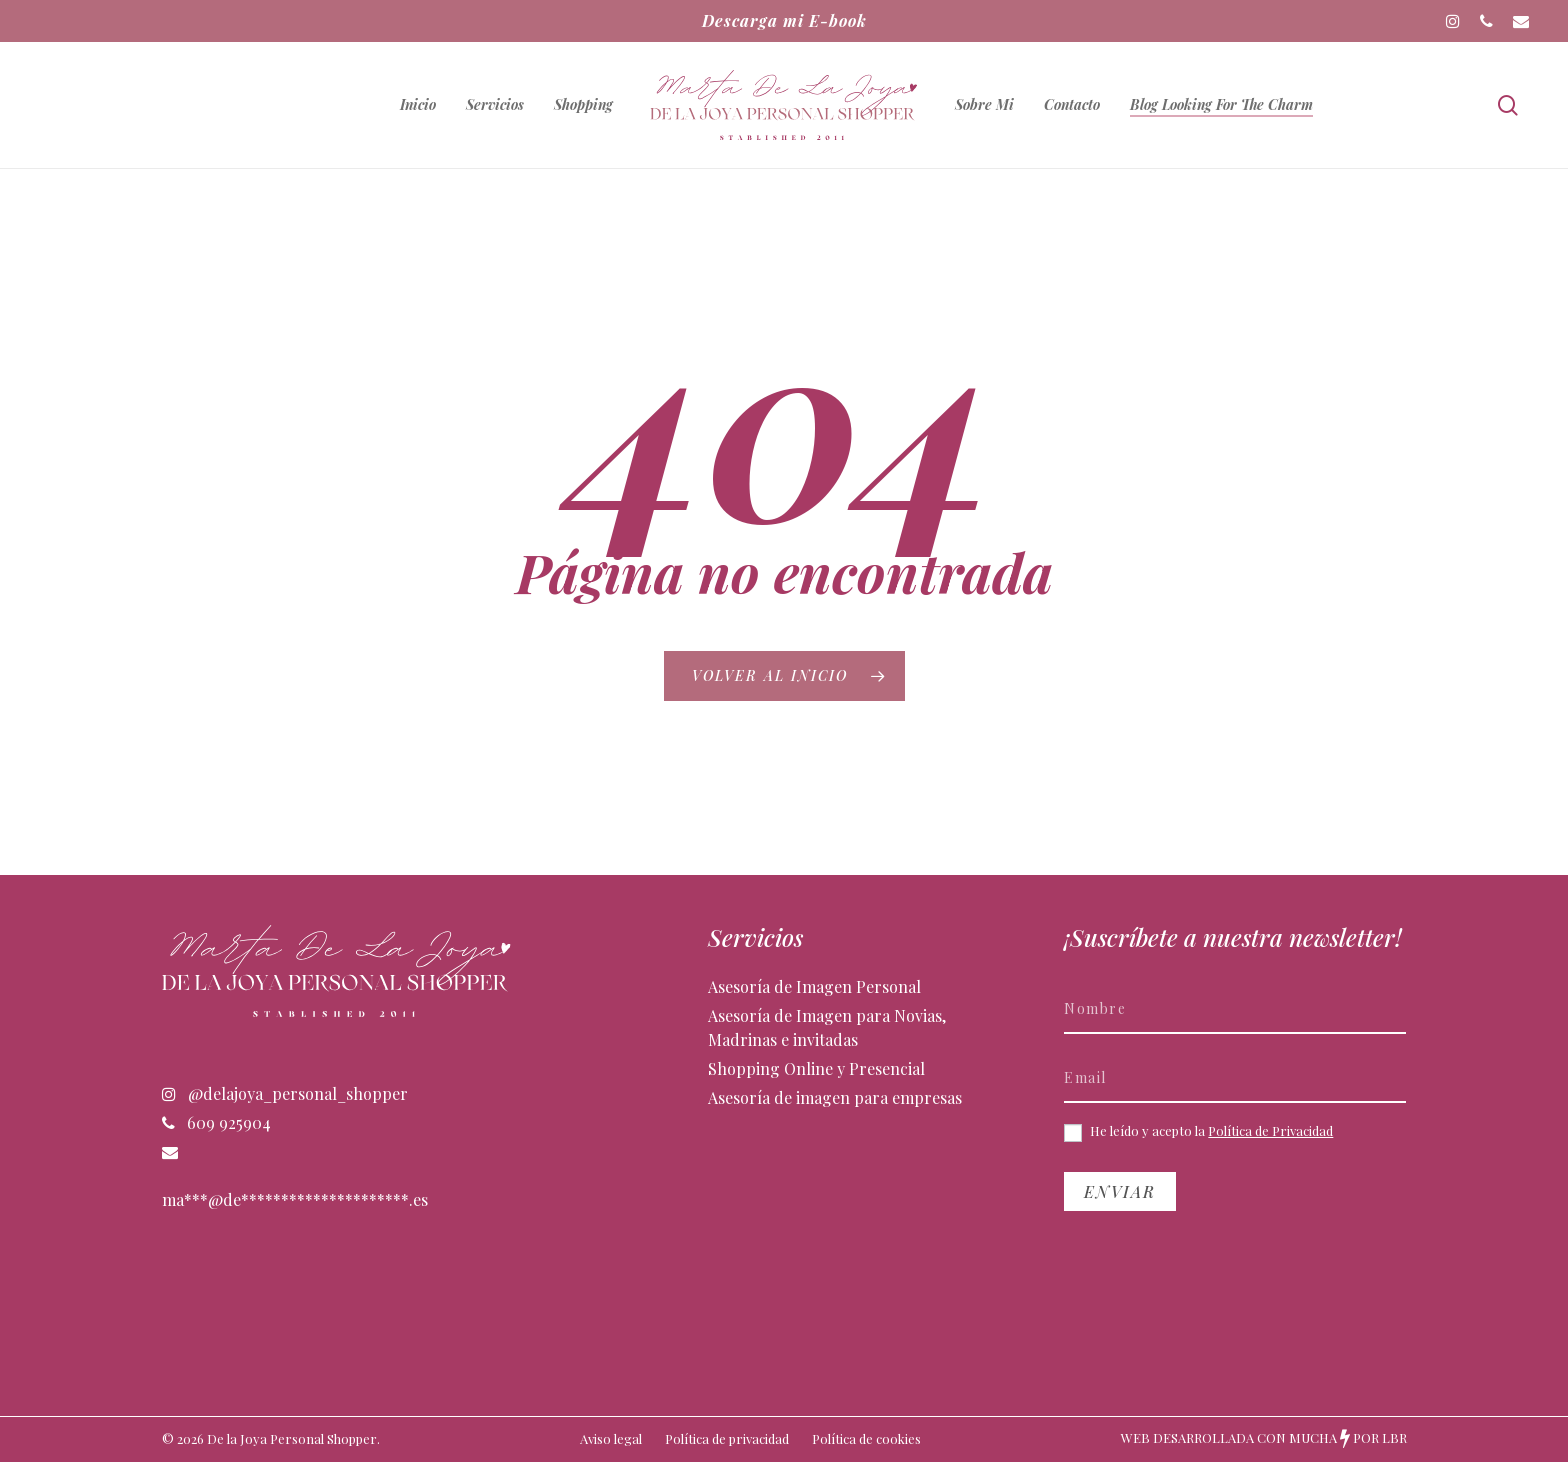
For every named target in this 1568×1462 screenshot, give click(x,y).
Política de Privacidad (1270, 1130)
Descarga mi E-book (784, 20)
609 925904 (216, 1122)
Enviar (1120, 1191)
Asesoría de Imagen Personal (814, 986)
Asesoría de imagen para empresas (835, 1097)
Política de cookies (866, 1438)
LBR (1394, 1437)
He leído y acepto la (1198, 1132)
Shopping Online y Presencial (816, 1068)
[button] (1530, 10)
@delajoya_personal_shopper (285, 1093)
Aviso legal (611, 1438)
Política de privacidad (727, 1438)
